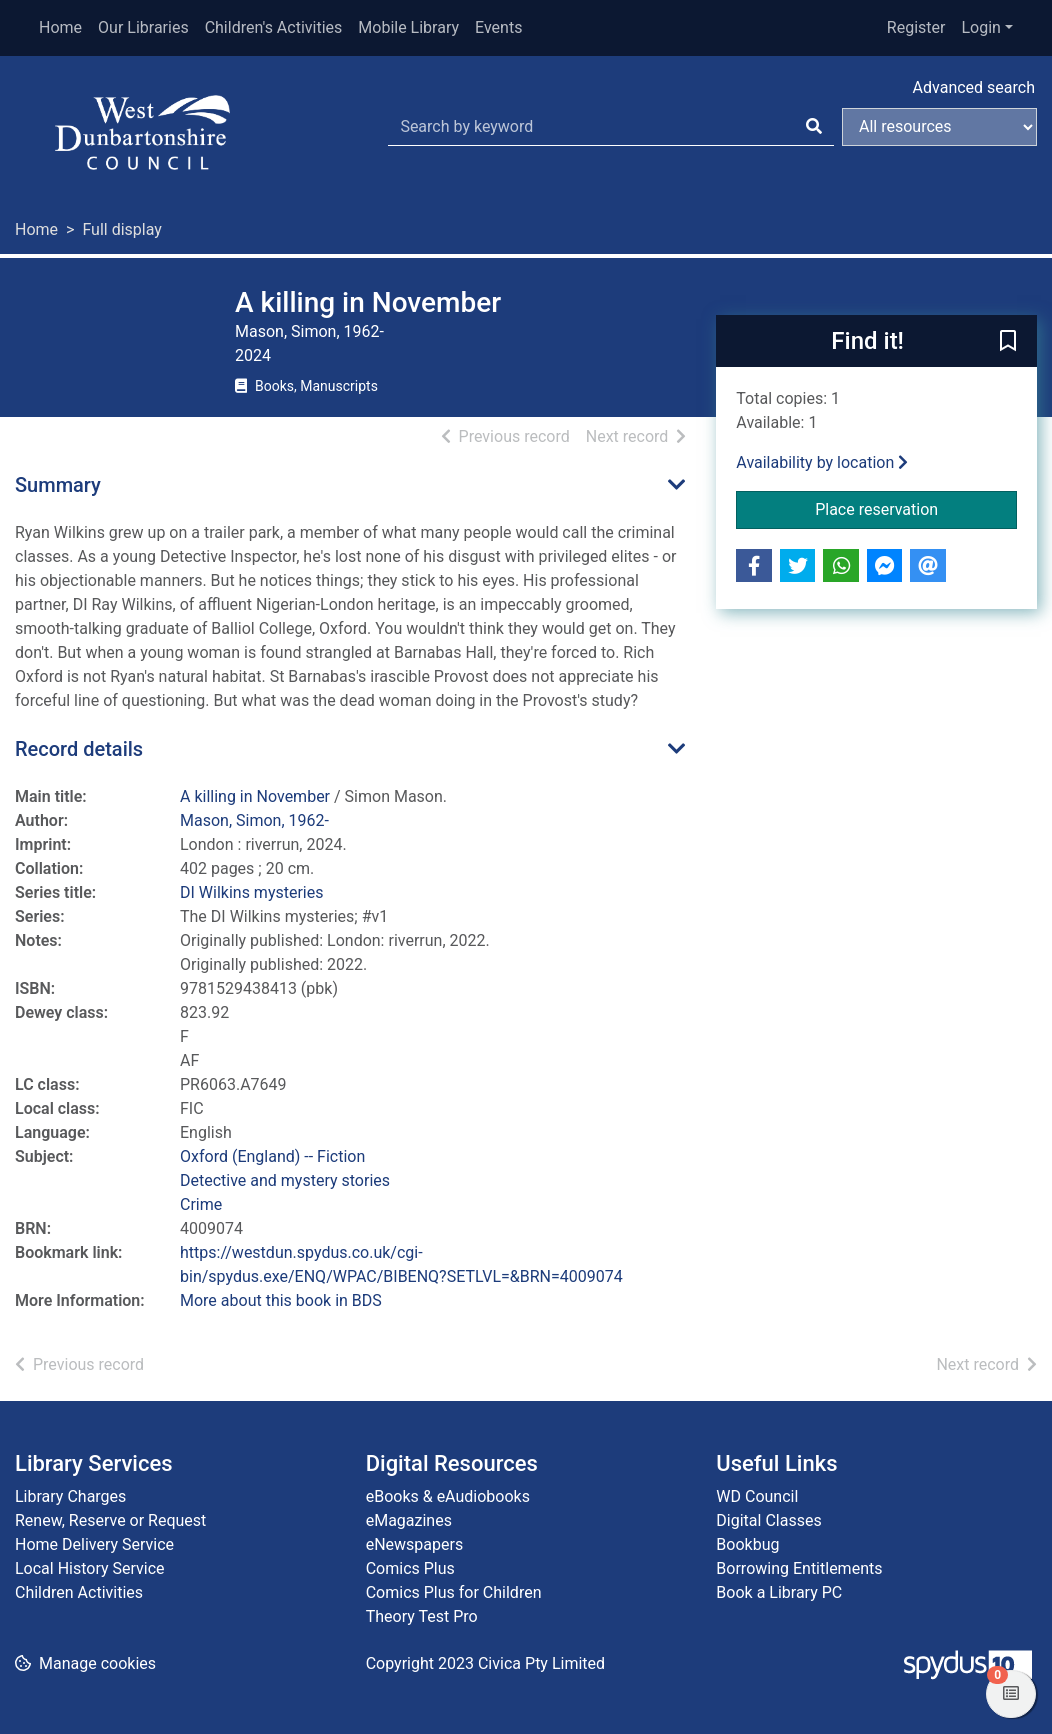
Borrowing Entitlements (799, 1568)
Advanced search (974, 87)
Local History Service (90, 1568)
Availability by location (822, 462)
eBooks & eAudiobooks (448, 1496)
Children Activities (79, 1592)
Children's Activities (274, 27)
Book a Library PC (779, 1592)
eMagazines (409, 1520)
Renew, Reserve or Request (110, 1520)
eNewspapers (415, 1544)
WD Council (757, 1496)
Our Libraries (143, 27)
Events (498, 27)
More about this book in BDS (281, 1300)
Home (60, 27)
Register (916, 27)
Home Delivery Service (94, 1544)
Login (980, 27)
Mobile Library (408, 27)
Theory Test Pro (422, 1616)
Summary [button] (58, 485)
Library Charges (70, 1496)
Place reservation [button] (916, 508)
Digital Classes (768, 1520)
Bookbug (747, 1544)
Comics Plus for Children (454, 1592)
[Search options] (939, 127)
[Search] (814, 127)
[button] (1008, 342)
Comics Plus (410, 1568)
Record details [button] (79, 749)
